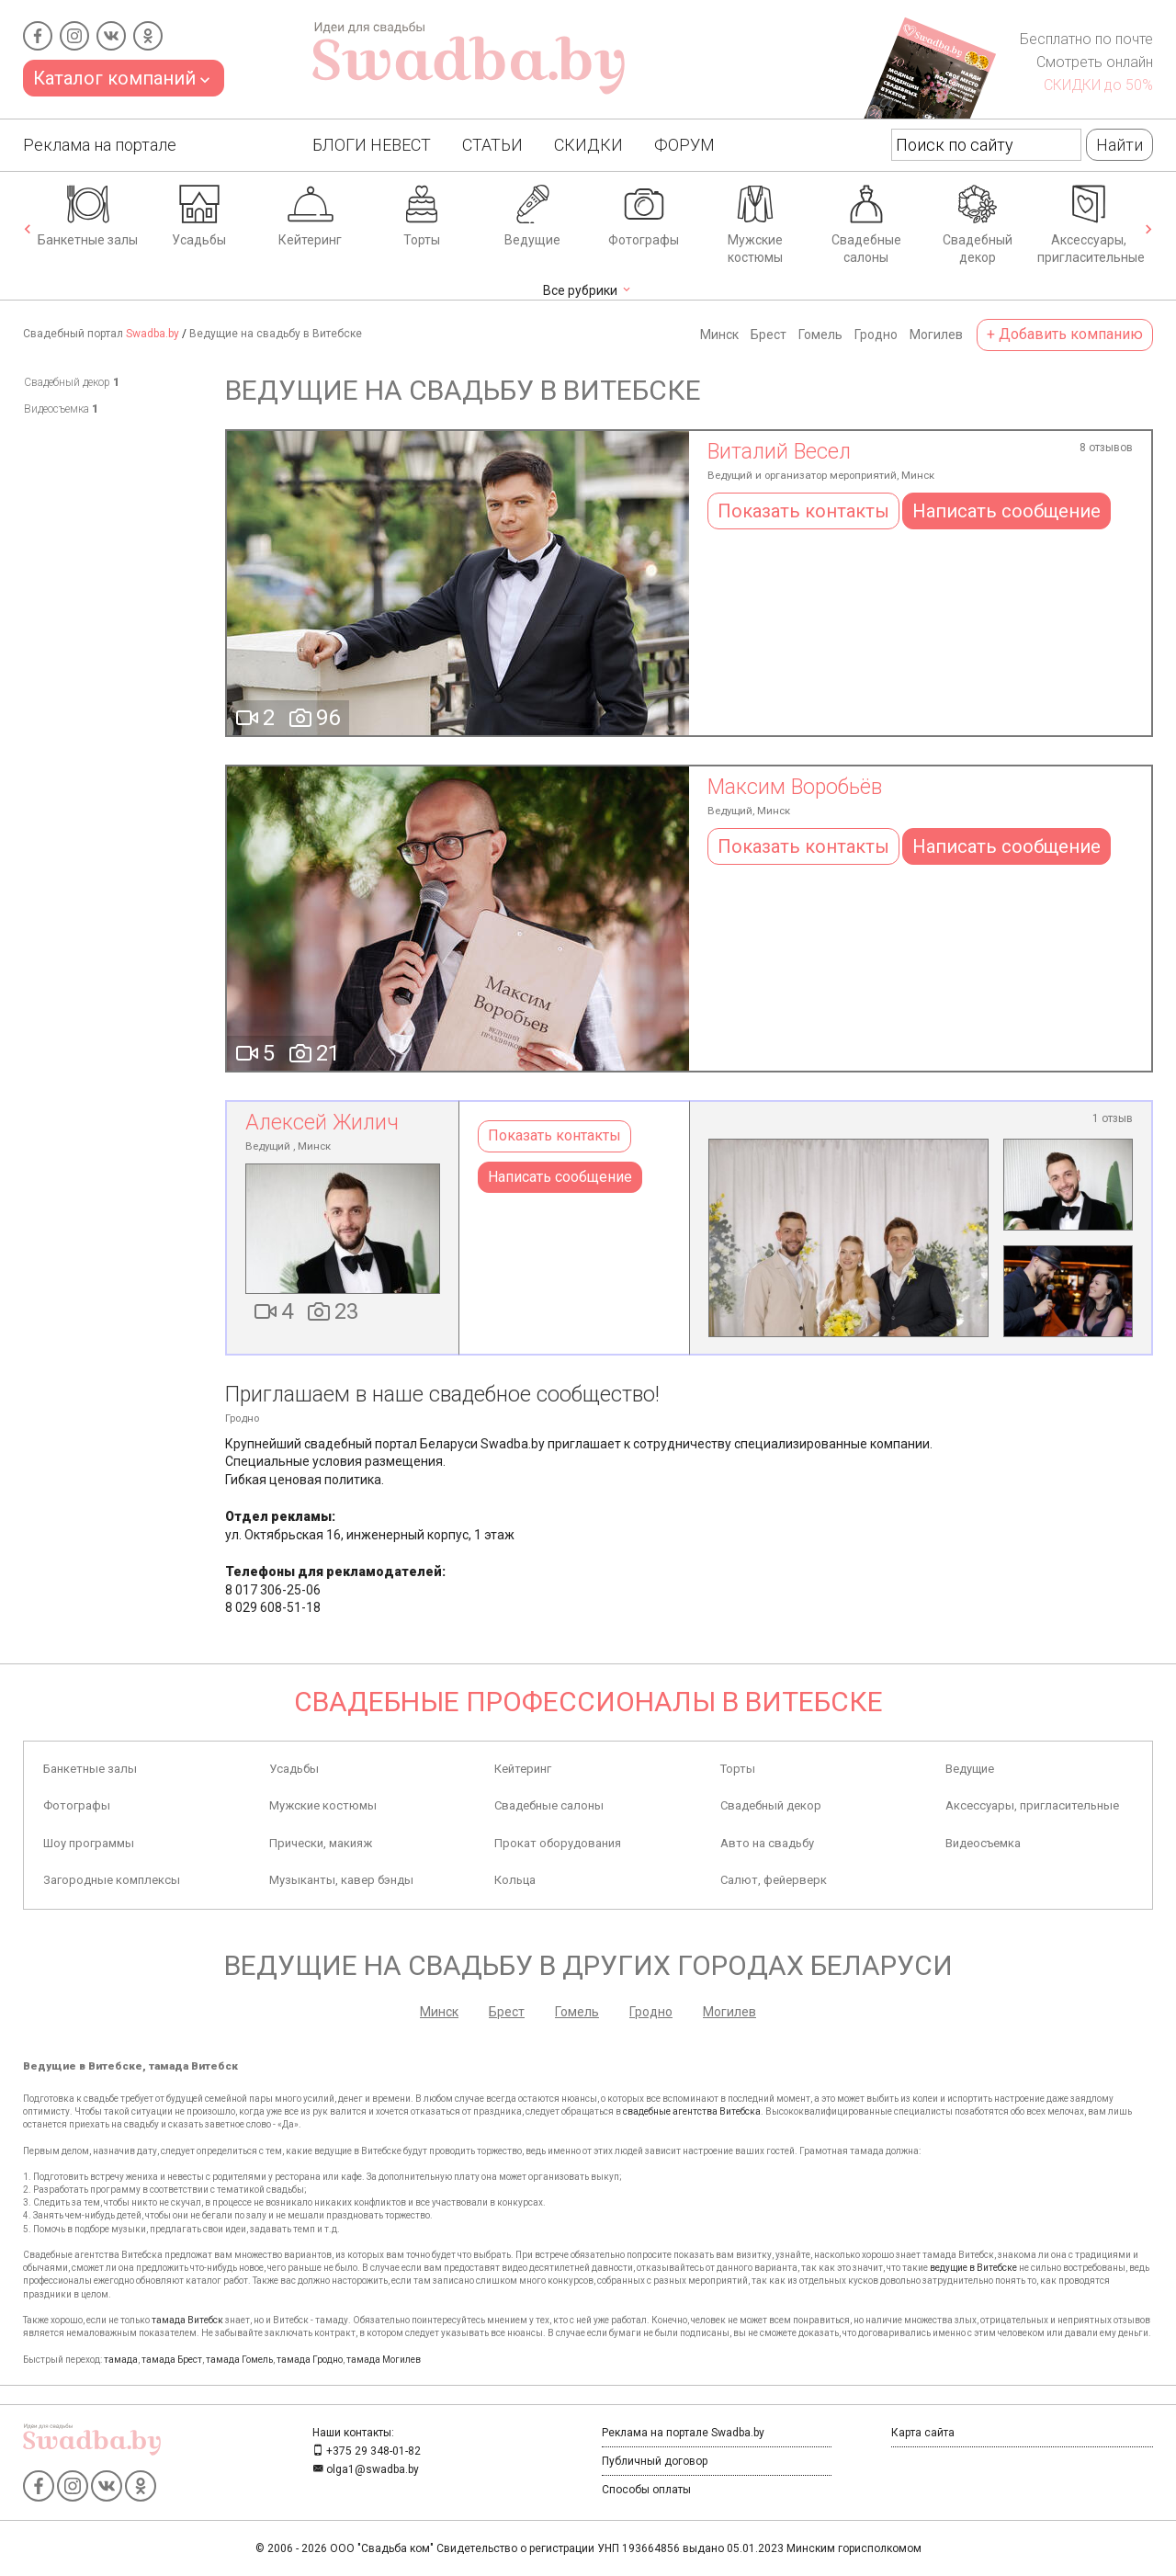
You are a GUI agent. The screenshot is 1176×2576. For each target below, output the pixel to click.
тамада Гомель (239, 2360)
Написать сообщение (1006, 511)
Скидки (588, 144)
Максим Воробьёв (794, 787)
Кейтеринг (310, 214)
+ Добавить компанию (1065, 334)
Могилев (936, 334)
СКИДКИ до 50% (1098, 85)
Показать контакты (803, 511)
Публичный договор (654, 2461)
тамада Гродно (310, 2360)
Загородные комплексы (111, 1880)
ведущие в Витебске (973, 2268)
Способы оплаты (646, 2489)
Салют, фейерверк (773, 1880)
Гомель (820, 334)
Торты (422, 214)
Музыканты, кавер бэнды (341, 1880)
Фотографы (643, 214)
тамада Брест (171, 2360)
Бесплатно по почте (1086, 39)
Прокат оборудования (557, 1843)
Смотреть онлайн (1094, 62)
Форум (684, 144)
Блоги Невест (371, 144)
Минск (719, 334)
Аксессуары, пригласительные (1090, 223)
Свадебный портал (101, 333)
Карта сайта (923, 2432)
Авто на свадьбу (767, 1843)
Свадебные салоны (866, 223)
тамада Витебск (187, 2320)
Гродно (876, 334)
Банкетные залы (88, 214)
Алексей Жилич (322, 1122)
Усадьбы (199, 214)
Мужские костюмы (755, 223)
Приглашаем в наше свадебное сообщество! (442, 1394)
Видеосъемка (61, 409)
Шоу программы (88, 1843)
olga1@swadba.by (365, 2469)
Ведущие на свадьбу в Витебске (275, 333)
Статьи (492, 144)
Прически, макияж (320, 1843)
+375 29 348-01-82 (366, 2451)
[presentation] (27, 231)
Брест (768, 334)
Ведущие (532, 214)
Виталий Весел (779, 451)
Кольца (515, 1880)
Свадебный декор (977, 223)
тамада (121, 2360)
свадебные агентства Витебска (692, 2111)
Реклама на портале (99, 144)
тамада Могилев (383, 2360)
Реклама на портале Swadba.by (683, 2432)
